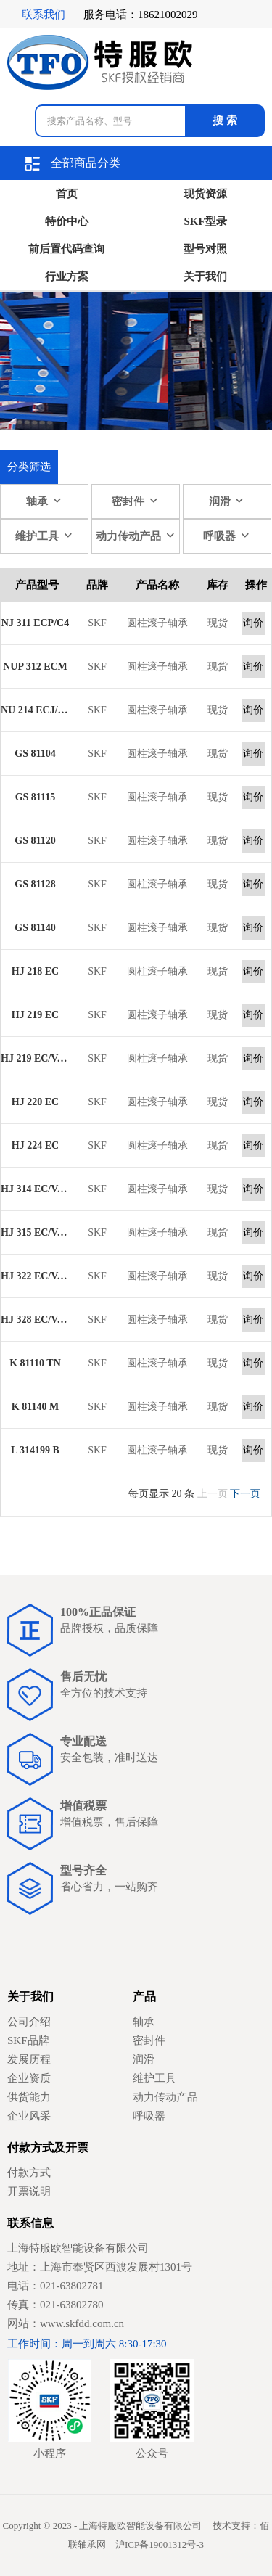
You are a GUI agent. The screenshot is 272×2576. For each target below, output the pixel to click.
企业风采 (29, 2116)
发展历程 (29, 2059)
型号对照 (205, 249)
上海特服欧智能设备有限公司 (78, 2248)
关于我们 (205, 276)
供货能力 (29, 2097)
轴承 (44, 501)
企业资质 (29, 2078)
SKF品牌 (28, 2040)
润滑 (227, 501)
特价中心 (66, 221)
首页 (67, 194)
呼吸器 (226, 536)
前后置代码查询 (66, 249)
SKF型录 (205, 221)
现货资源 (205, 194)
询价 (253, 623)
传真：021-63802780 (55, 2304)
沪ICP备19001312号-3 (159, 2544)
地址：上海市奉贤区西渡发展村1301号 (99, 2267)
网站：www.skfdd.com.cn (65, 2323)
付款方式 (29, 2172)
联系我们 (43, 14)
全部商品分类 (72, 163)
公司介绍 (29, 2021)
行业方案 (66, 276)
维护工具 (44, 536)
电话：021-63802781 (55, 2286)
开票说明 (29, 2191)
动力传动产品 (136, 536)
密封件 (135, 501)
